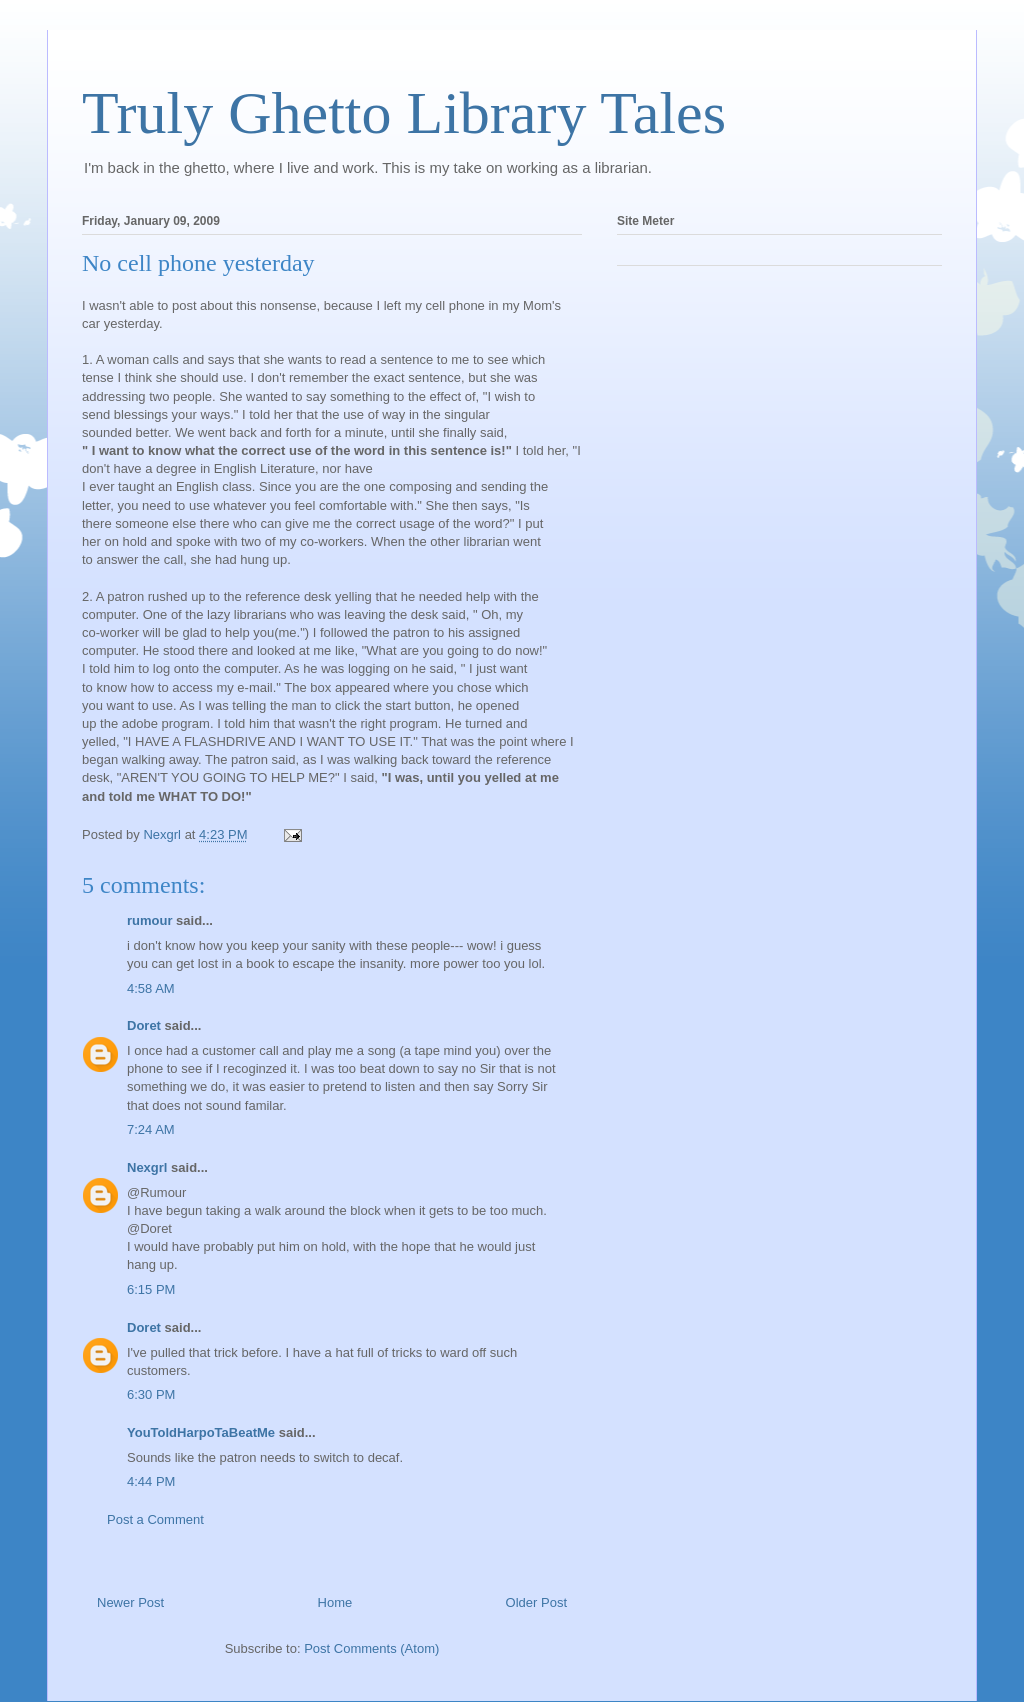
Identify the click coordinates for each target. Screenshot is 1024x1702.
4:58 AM (151, 988)
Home (335, 1602)
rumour (150, 920)
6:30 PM (151, 1394)
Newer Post (130, 1602)
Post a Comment (155, 1519)
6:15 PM (151, 1289)
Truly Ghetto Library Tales (404, 113)
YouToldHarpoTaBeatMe (201, 1432)
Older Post (536, 1602)
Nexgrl (147, 1167)
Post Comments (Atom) (371, 1648)
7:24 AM (151, 1129)
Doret (144, 1025)
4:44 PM (151, 1481)
